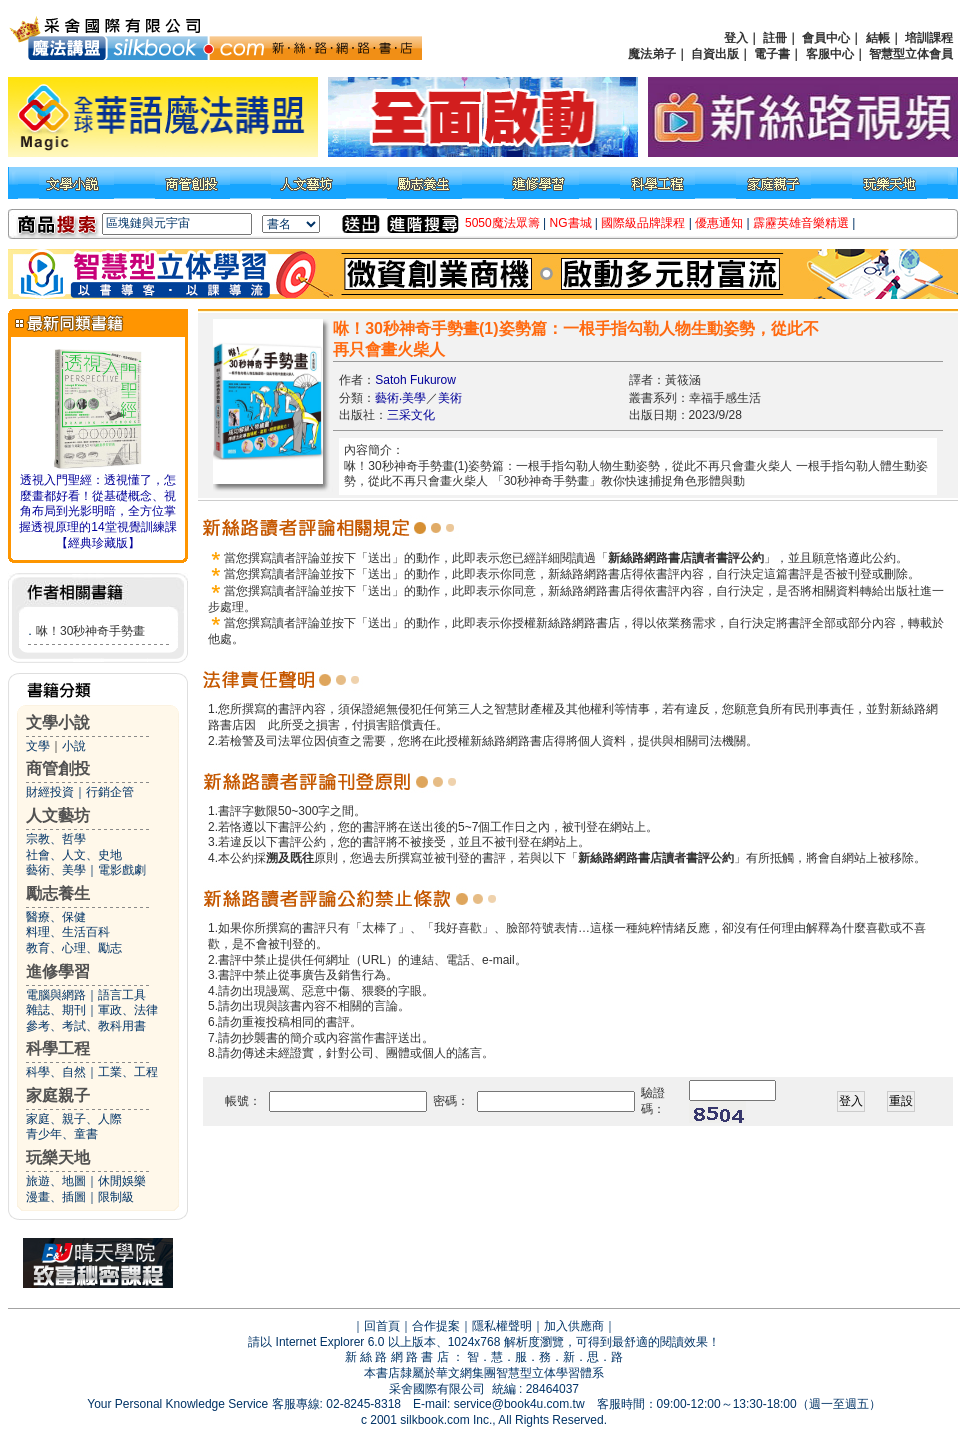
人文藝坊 (58, 815)
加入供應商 (574, 1326)
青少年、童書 (62, 1134)
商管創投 (58, 768)
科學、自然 (56, 1072)
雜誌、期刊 (56, 1010)
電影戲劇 (122, 870)
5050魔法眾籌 (502, 223)
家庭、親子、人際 (74, 1119)
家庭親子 (58, 1095)
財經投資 (50, 792)
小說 (74, 746)
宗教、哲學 (56, 839)
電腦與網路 (56, 995)
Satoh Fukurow (415, 380)
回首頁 (382, 1326)
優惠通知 (719, 223)
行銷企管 (110, 792)
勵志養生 (58, 893)
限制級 (116, 1197)
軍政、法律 (128, 1010)
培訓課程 (929, 38)
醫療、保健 (56, 917)
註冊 (775, 38)
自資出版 (715, 54)
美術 (450, 398)
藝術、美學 (56, 870)
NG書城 (571, 223)
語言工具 (122, 995)
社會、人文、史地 (74, 855)
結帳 (878, 38)
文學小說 (58, 722)
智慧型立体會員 (911, 54)
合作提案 (436, 1326)
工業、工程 (128, 1072)
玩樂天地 (58, 1157)
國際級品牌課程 (643, 223)
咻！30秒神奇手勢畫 (90, 631)
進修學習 (58, 971)
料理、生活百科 (68, 932)
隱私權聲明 (502, 1326)
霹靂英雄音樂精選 (801, 223)
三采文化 (411, 415)
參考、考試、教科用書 (86, 1026)
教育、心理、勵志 (74, 948)
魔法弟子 (652, 54)
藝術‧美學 (400, 398)
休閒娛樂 (122, 1181)
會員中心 (826, 38)
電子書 (772, 54)
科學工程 (58, 1048)
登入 (736, 38)
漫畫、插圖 (56, 1197)
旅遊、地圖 (56, 1181)
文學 (38, 746)
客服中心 (830, 54)
